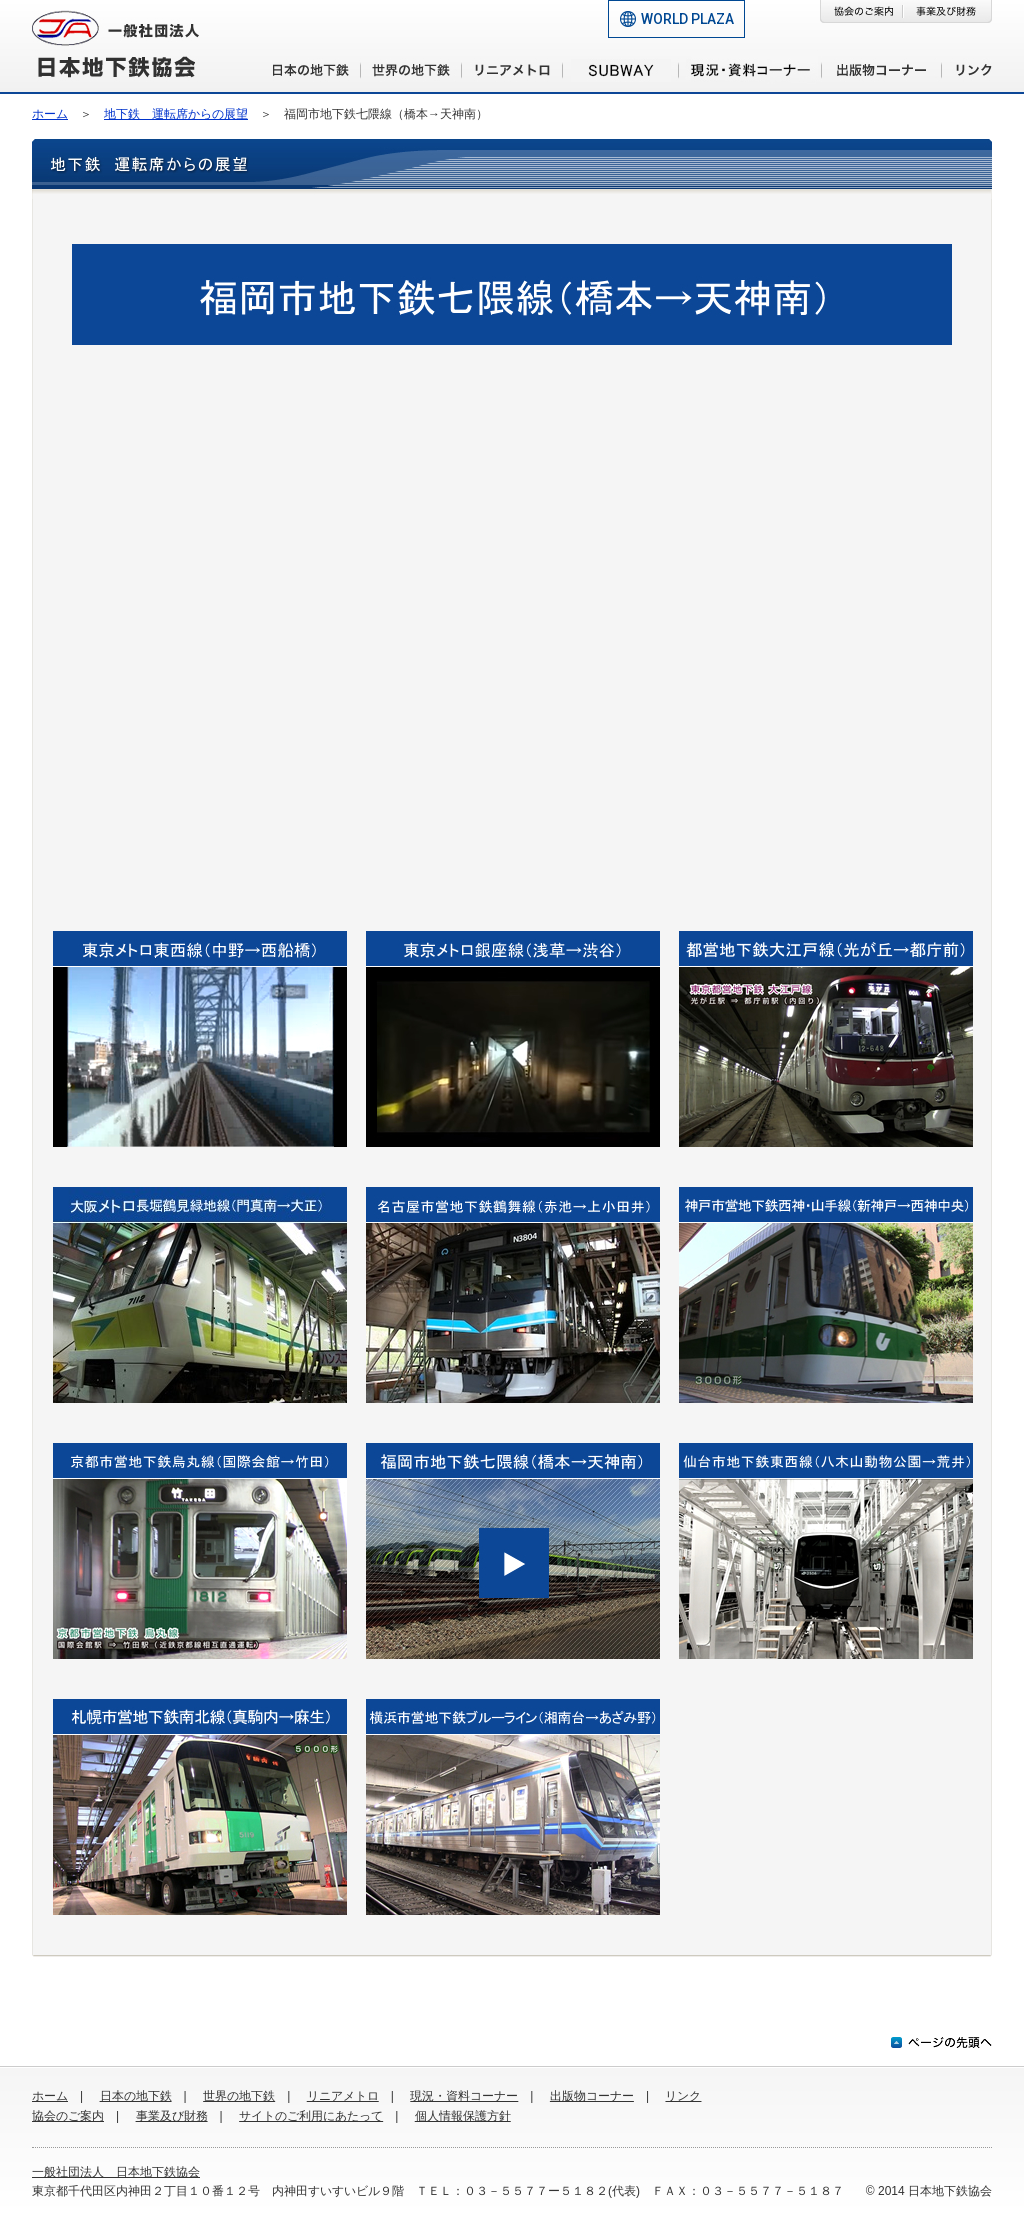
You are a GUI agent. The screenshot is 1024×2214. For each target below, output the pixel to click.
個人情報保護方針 (463, 2116)
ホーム (50, 114)
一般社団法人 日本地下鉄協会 (116, 2172)
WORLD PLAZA (687, 19)
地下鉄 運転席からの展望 (176, 114)
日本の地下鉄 (136, 2096)
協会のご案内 (68, 2116)
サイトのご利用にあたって (311, 2116)
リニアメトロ (343, 2096)
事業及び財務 (172, 2116)
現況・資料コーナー (464, 2096)
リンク (683, 2096)
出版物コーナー (592, 2096)
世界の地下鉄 (239, 2096)
